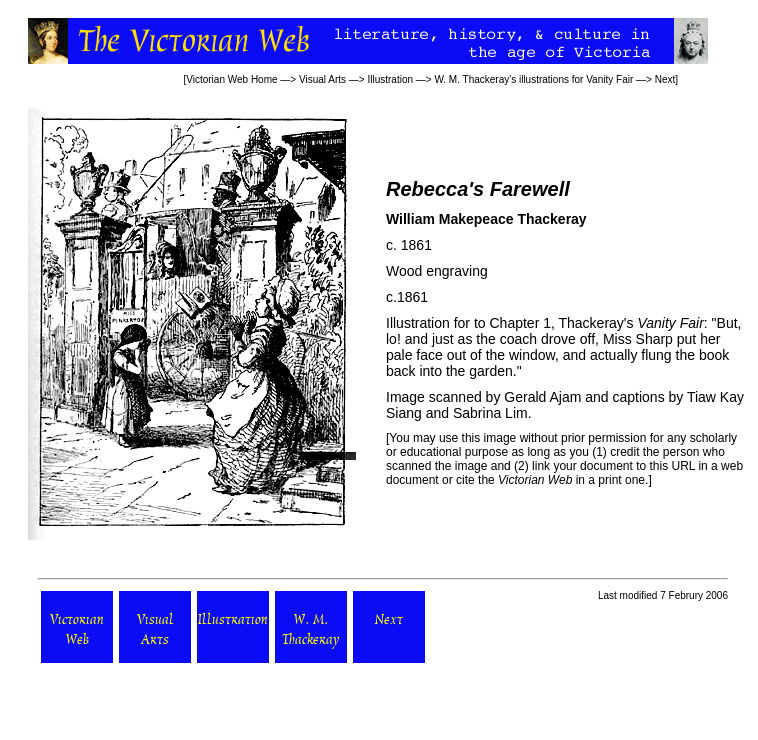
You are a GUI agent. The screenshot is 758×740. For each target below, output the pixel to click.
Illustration (390, 79)
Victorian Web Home (231, 79)
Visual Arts (322, 79)
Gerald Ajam (542, 397)
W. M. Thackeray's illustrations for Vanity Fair (533, 79)
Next (665, 79)
